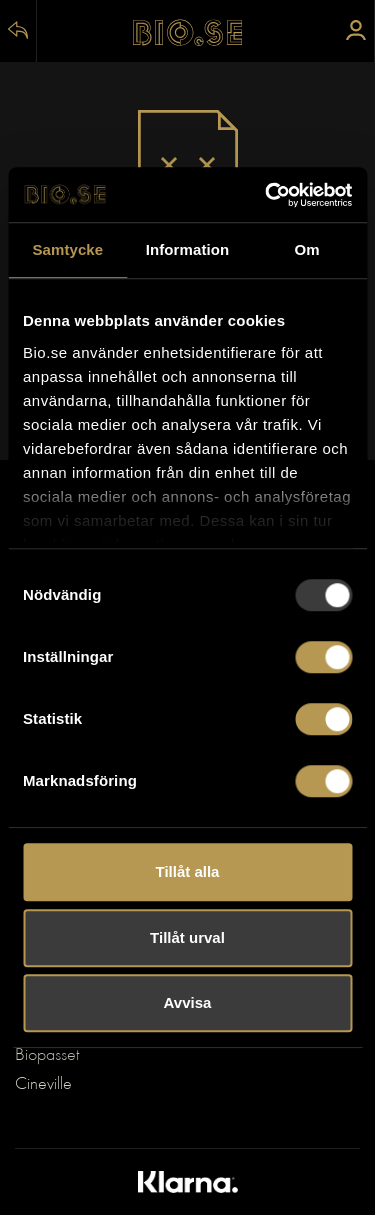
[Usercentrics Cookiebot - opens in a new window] (267, 195)
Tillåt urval (187, 937)
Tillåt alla (188, 871)
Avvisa (188, 1002)
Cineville (43, 1085)
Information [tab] (188, 249)
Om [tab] (307, 249)
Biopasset (47, 1056)
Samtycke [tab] (67, 249)
